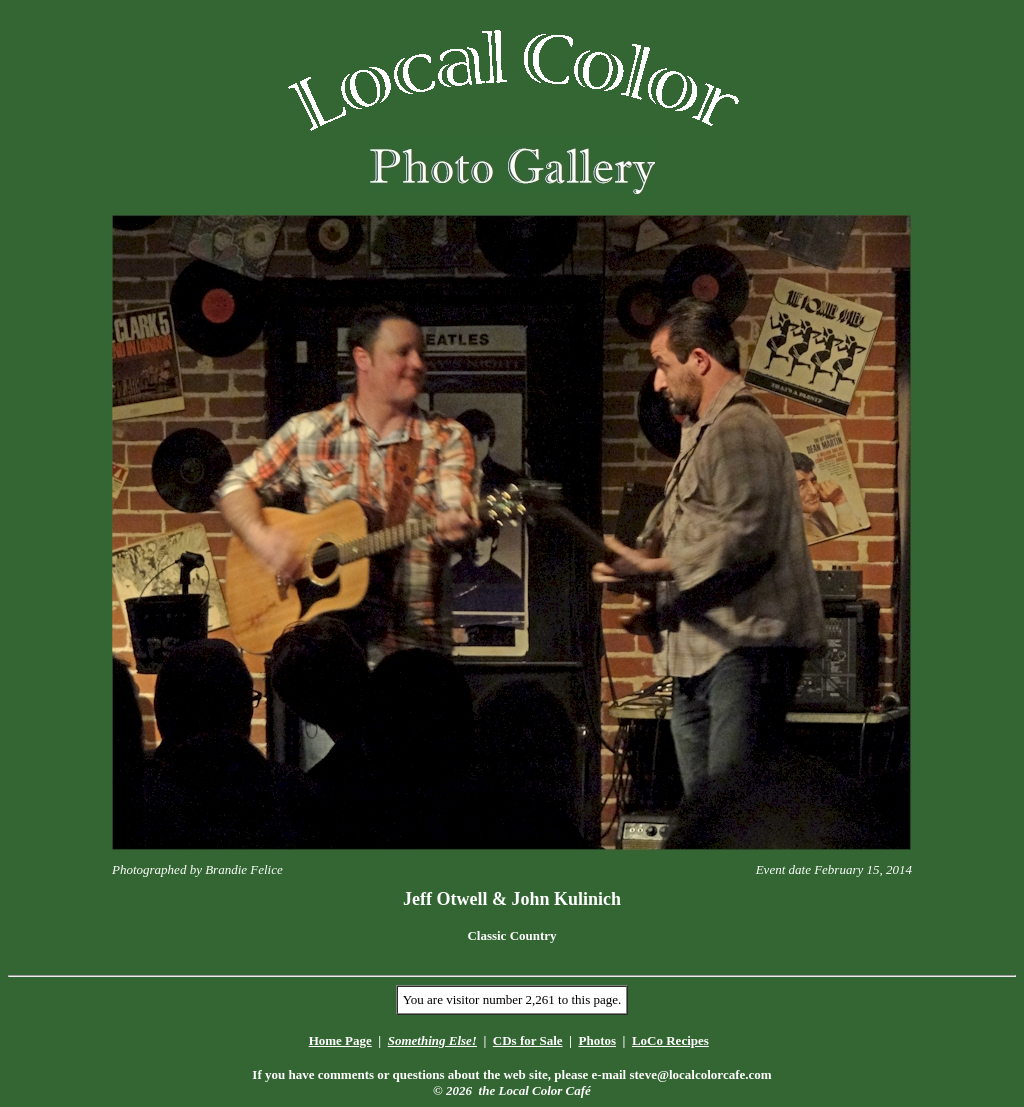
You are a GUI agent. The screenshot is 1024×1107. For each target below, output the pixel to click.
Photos (597, 1040)
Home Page (340, 1040)
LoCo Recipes (670, 1040)
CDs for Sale (528, 1040)
